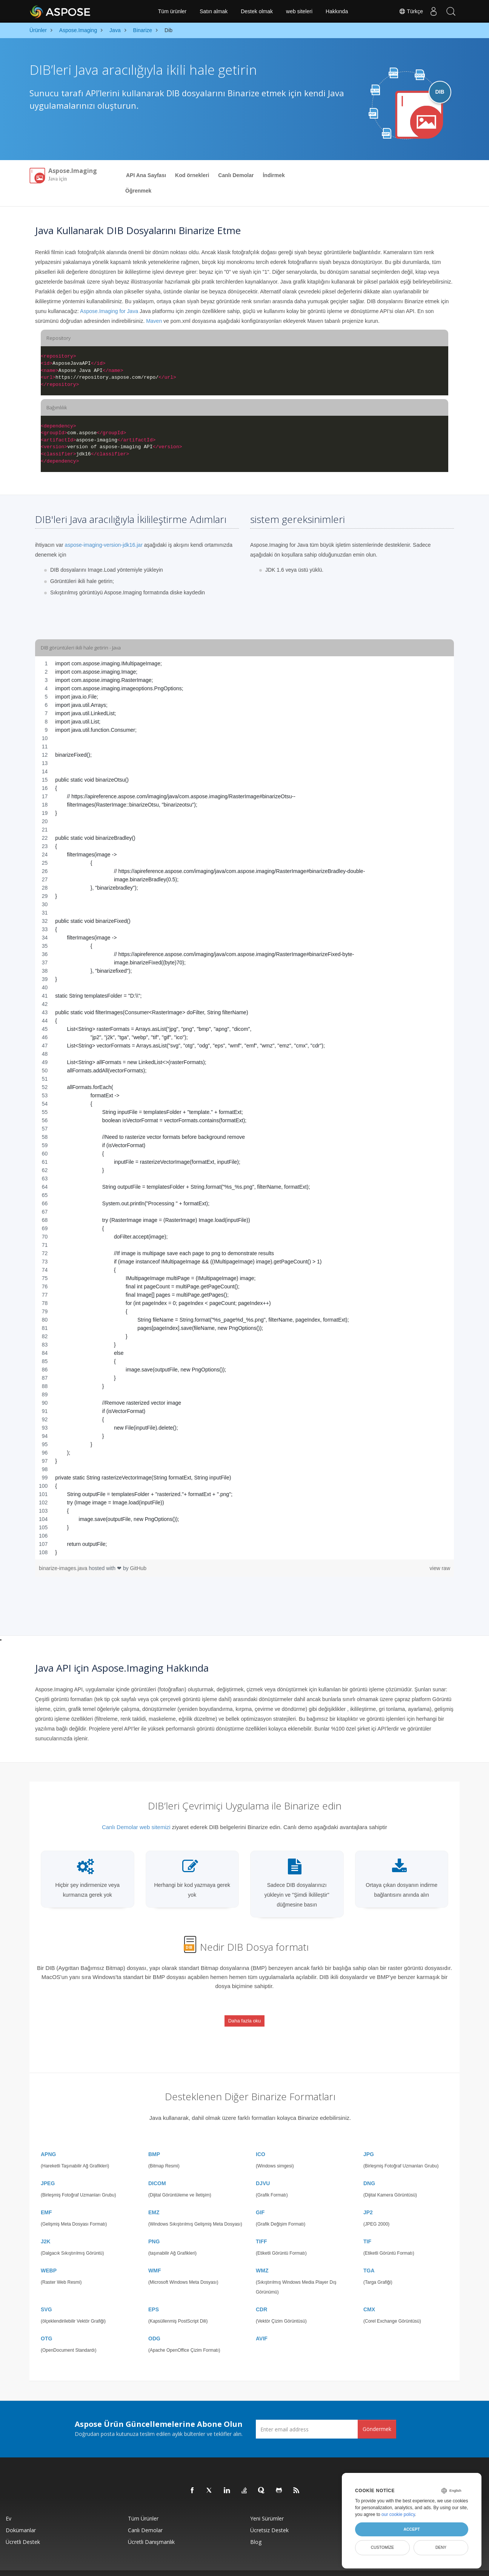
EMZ (154, 2198)
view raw (440, 1568)
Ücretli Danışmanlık (151, 2527)
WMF (154, 2257)
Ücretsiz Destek (269, 2516)
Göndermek (377, 2415)
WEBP (49, 2257)
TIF (367, 2227)
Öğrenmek (138, 191)
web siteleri (299, 11)
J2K (46, 2227)
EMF (46, 2198)
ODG (154, 2324)
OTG (46, 2324)
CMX (369, 2295)
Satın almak (214, 11)
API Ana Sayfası (146, 175)
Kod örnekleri (192, 175)
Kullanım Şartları (302, 2566)
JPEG (48, 2169)
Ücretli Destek (23, 2527)
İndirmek (273, 175)
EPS (153, 2295)
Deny (440, 2547)
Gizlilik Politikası (270, 2566)
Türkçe (408, 11)
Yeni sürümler (267, 2504)
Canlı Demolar (236, 175)
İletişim (325, 2566)
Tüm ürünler (172, 11)
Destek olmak (257, 11)
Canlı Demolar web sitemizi (136, 1827)
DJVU (263, 2169)
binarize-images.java (64, 1568)
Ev (8, 2504)
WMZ (262, 2257)
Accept (411, 2529)
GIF (260, 2198)
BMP (154, 2140)
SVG (46, 2295)
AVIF (262, 2324)
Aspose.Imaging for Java (109, 311)
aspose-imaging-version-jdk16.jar (104, 545)
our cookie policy (398, 2514)
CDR (261, 2295)
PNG (154, 2227)
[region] (244, 1107)
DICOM (157, 2169)
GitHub (138, 1568)
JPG (368, 2140)
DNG (369, 2169)
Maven (154, 321)
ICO (260, 2140)
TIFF (261, 2227)
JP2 (368, 2198)
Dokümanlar (21, 2516)
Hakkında (337, 11)
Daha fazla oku (244, 2015)
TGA (369, 2257)
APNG (48, 2140)
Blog (255, 2527)
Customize (382, 2547)
